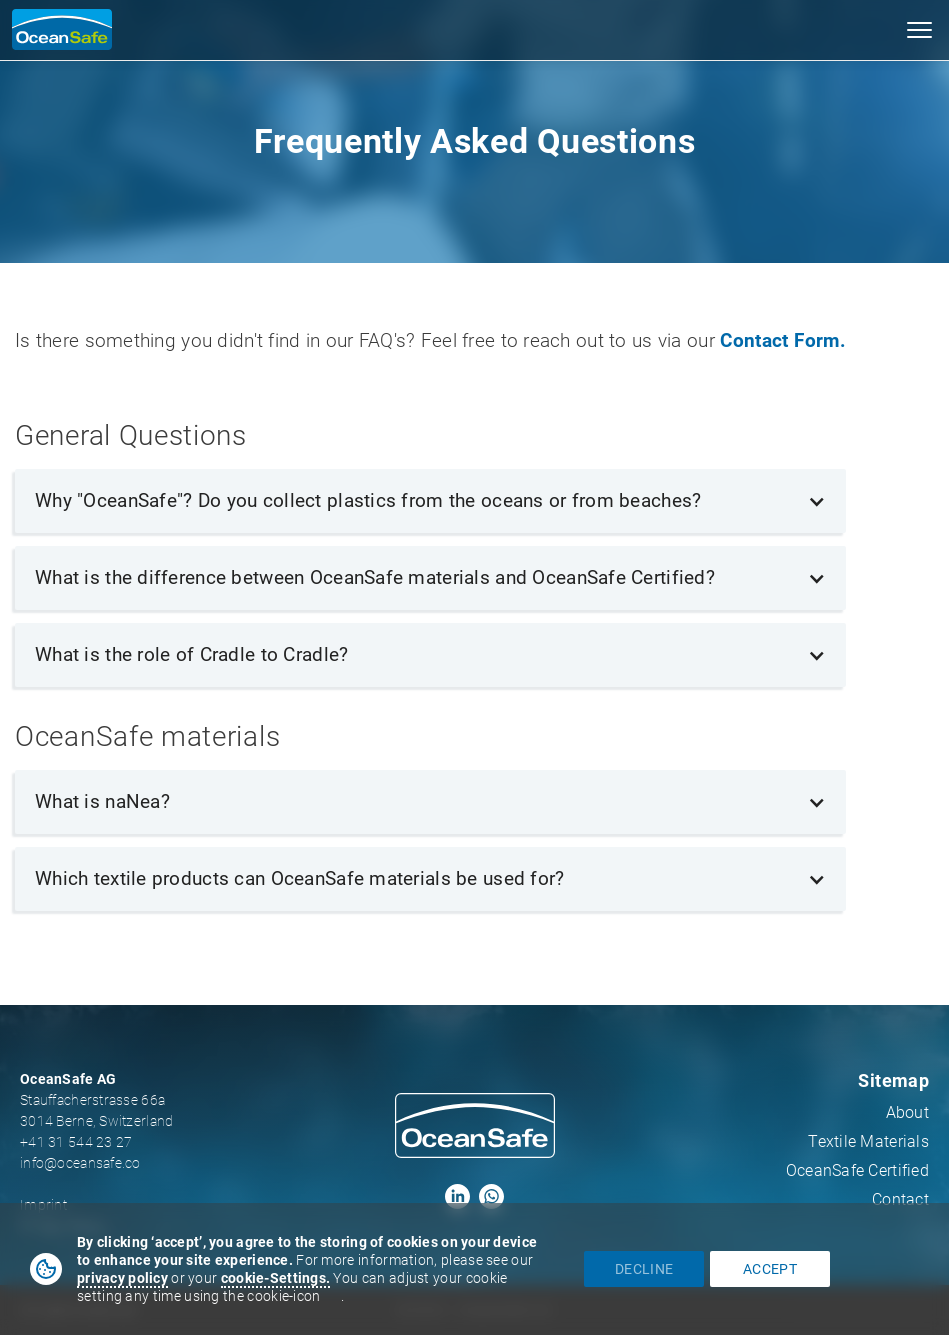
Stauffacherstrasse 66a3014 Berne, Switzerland (96, 1110)
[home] (56, 29)
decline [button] (644, 1269)
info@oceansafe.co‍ (80, 1163)
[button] (919, 30)
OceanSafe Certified (857, 1170)
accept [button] (770, 1269)
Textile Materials (868, 1141)
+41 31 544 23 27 (76, 1142)
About (907, 1112)
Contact (900, 1199)
